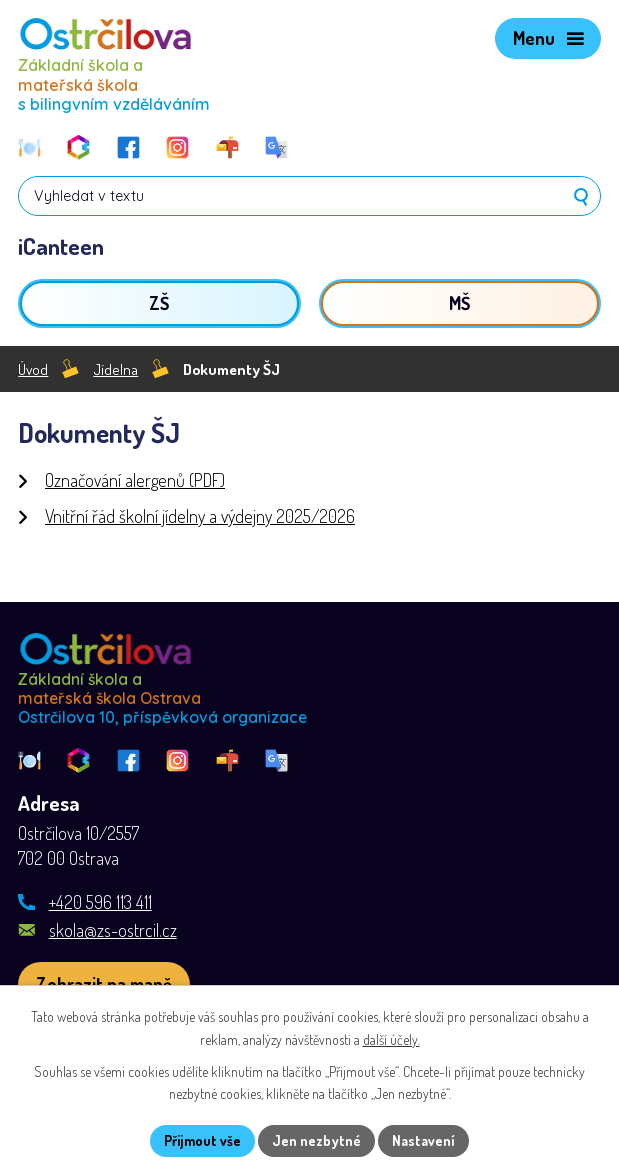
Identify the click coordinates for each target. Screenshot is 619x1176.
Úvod (33, 369)
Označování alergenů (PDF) (135, 480)
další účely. (391, 1039)
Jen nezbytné (316, 1140)
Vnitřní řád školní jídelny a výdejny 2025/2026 (200, 516)
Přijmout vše (202, 1140)
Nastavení (423, 1140)
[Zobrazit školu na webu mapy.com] (104, 984)
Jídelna (115, 369)
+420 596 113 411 (100, 902)
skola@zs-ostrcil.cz (113, 930)
